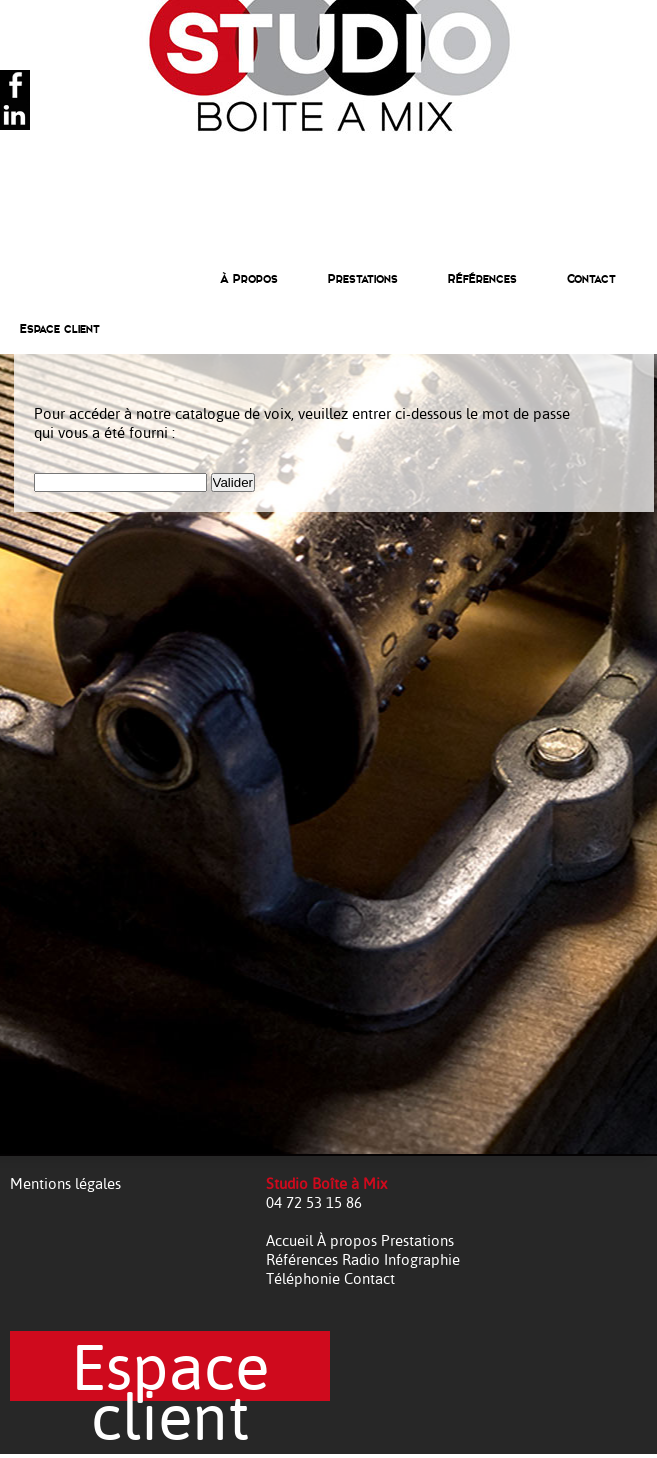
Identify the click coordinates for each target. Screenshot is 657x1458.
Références (482, 279)
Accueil (291, 1240)
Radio (363, 1259)
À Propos (249, 279)
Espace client (60, 329)
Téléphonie (305, 1278)
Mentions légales (65, 1183)
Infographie (422, 1259)
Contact (591, 279)
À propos (349, 1240)
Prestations (363, 279)
